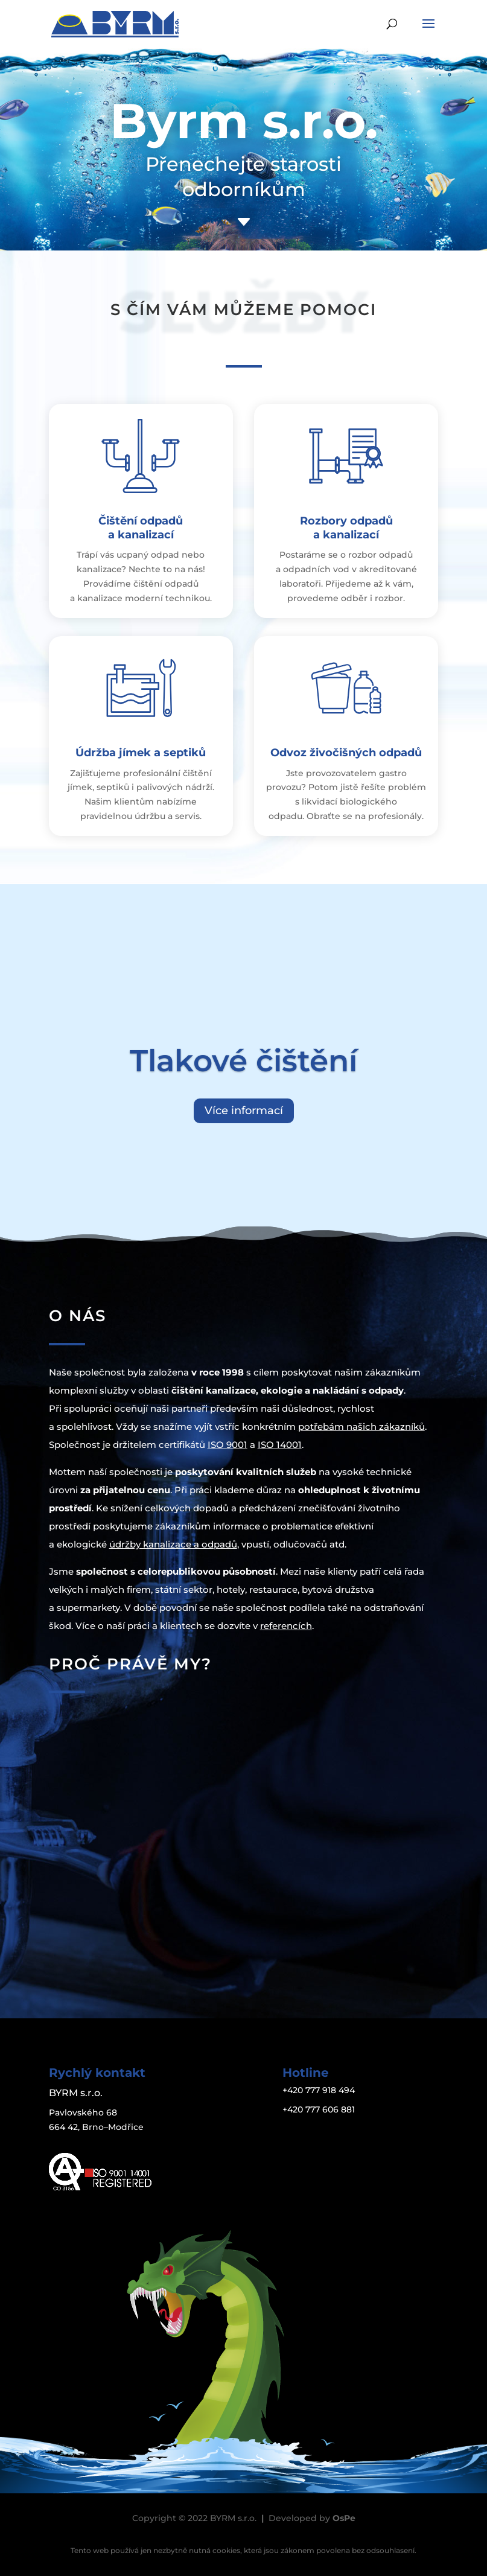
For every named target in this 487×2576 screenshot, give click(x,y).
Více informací (244, 1110)
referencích (286, 1625)
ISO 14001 (280, 1444)
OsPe (344, 2518)
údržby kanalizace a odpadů (173, 1544)
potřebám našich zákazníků (361, 1426)
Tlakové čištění (243, 1060)
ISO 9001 (227, 1444)
